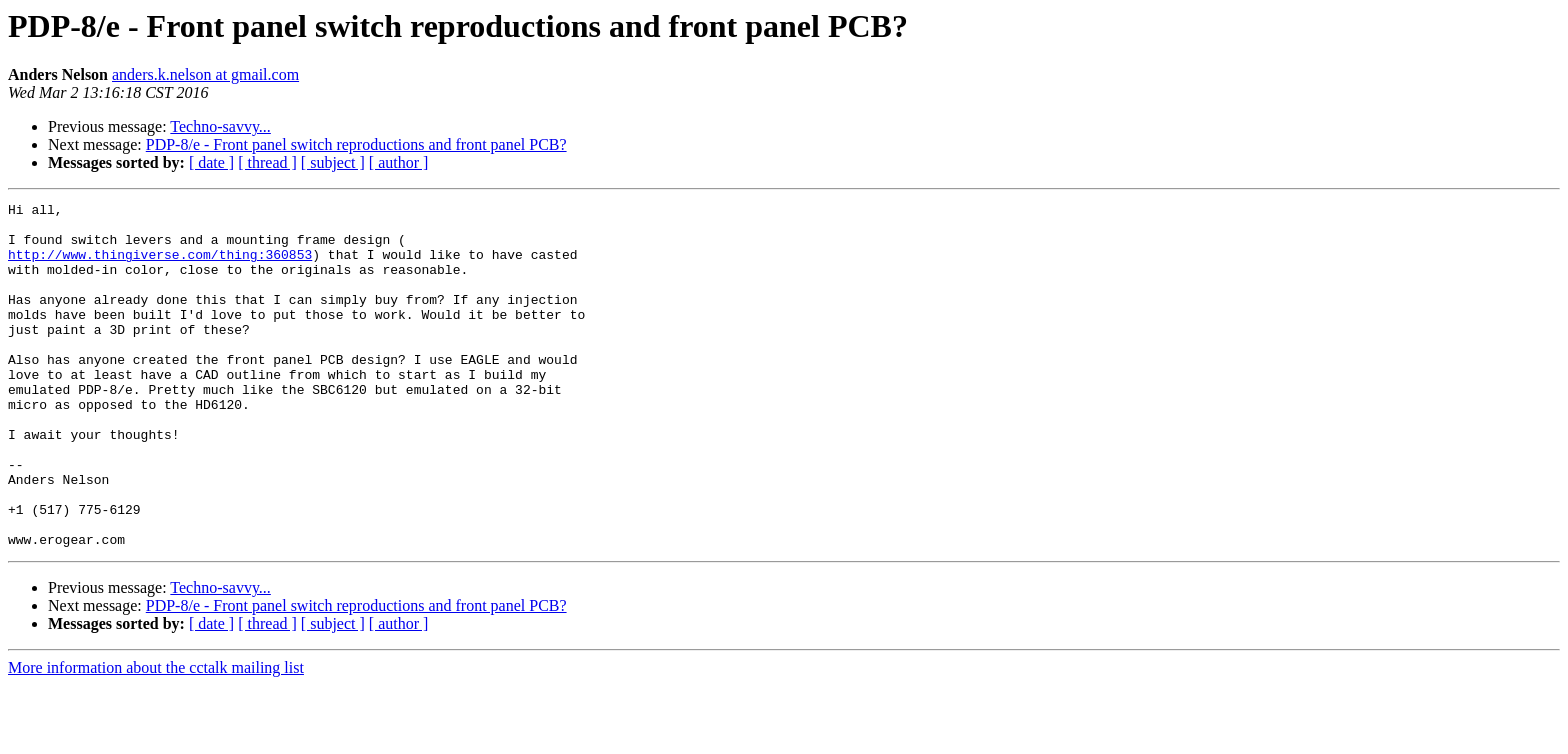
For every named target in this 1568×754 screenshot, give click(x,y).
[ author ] (399, 162)
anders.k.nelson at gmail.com (205, 74)
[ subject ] (333, 162)
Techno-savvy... (220, 126)
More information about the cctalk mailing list (156, 736)
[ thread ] (267, 162)
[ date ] (211, 162)
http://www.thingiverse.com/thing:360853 (160, 266)
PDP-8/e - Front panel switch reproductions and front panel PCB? (356, 144)
